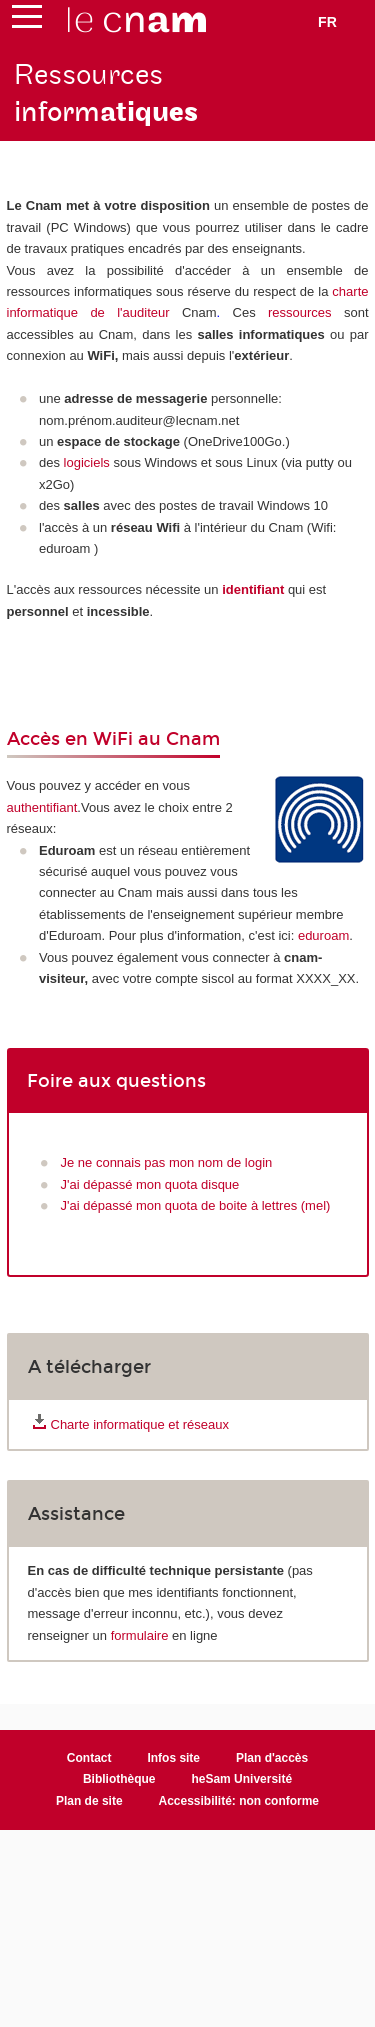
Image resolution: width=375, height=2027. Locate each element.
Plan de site (89, 1801)
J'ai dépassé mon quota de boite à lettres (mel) (196, 1205)
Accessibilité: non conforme (239, 1801)
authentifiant (42, 807)
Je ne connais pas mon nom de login (167, 1162)
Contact (89, 1758)
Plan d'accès (272, 1758)
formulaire (140, 1635)
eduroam (323, 935)
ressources (300, 312)
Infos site (173, 1758)
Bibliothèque (119, 1779)
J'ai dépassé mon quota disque (150, 1184)
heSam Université (241, 1779)
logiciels (87, 462)
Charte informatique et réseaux (140, 1424)
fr (327, 22)
